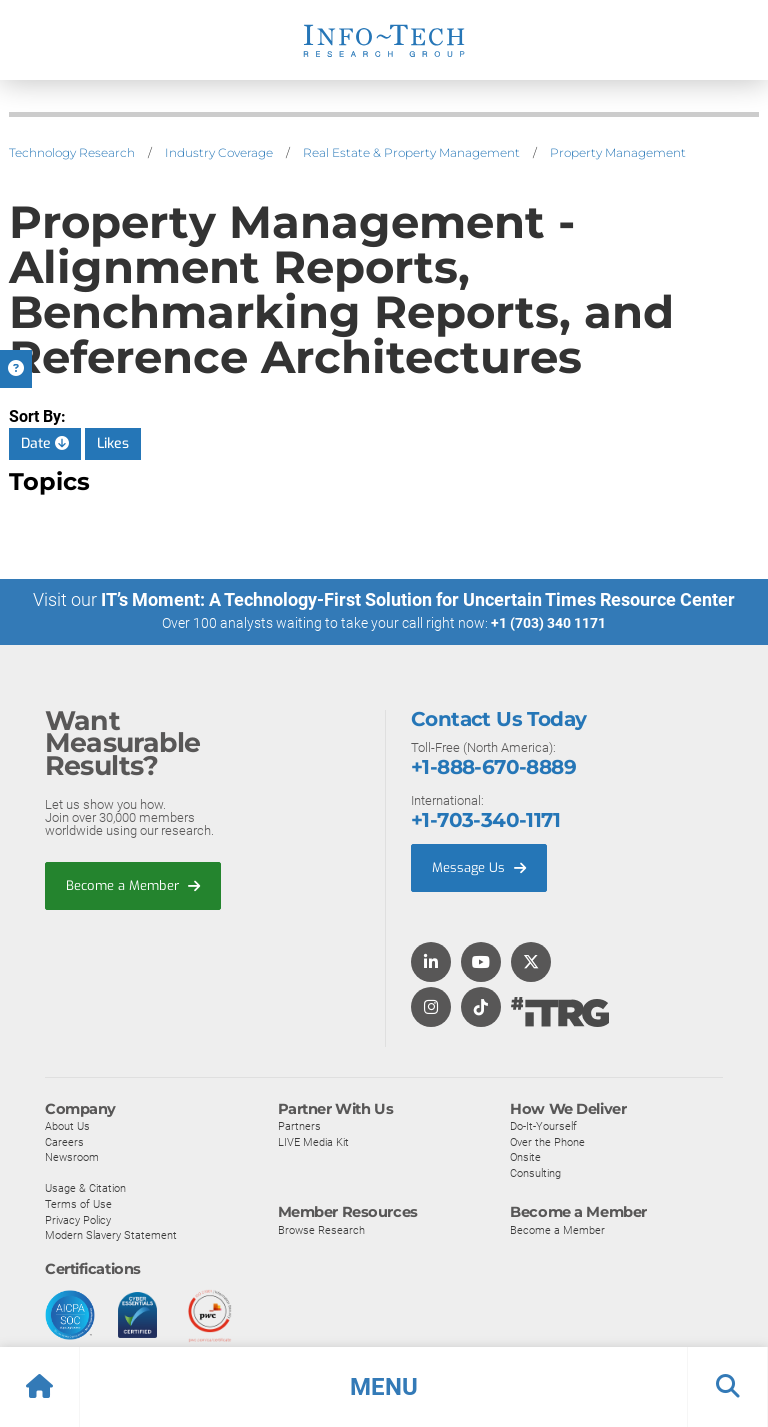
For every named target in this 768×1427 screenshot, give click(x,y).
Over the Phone (547, 1141)
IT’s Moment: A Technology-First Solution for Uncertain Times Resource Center (418, 599)
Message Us (479, 866)
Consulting (535, 1172)
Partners (299, 1125)
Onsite (525, 1157)
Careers (64, 1141)
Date (45, 443)
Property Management (618, 152)
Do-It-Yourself (543, 1125)
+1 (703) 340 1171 (548, 623)
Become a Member (133, 884)
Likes (113, 443)
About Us (67, 1125)
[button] (384, 1387)
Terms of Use (78, 1203)
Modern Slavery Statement (111, 1235)
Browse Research (321, 1229)
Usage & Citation (85, 1188)
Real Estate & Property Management (411, 152)
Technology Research (72, 152)
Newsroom (72, 1157)
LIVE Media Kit (313, 1141)
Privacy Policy (78, 1219)
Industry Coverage (219, 152)
